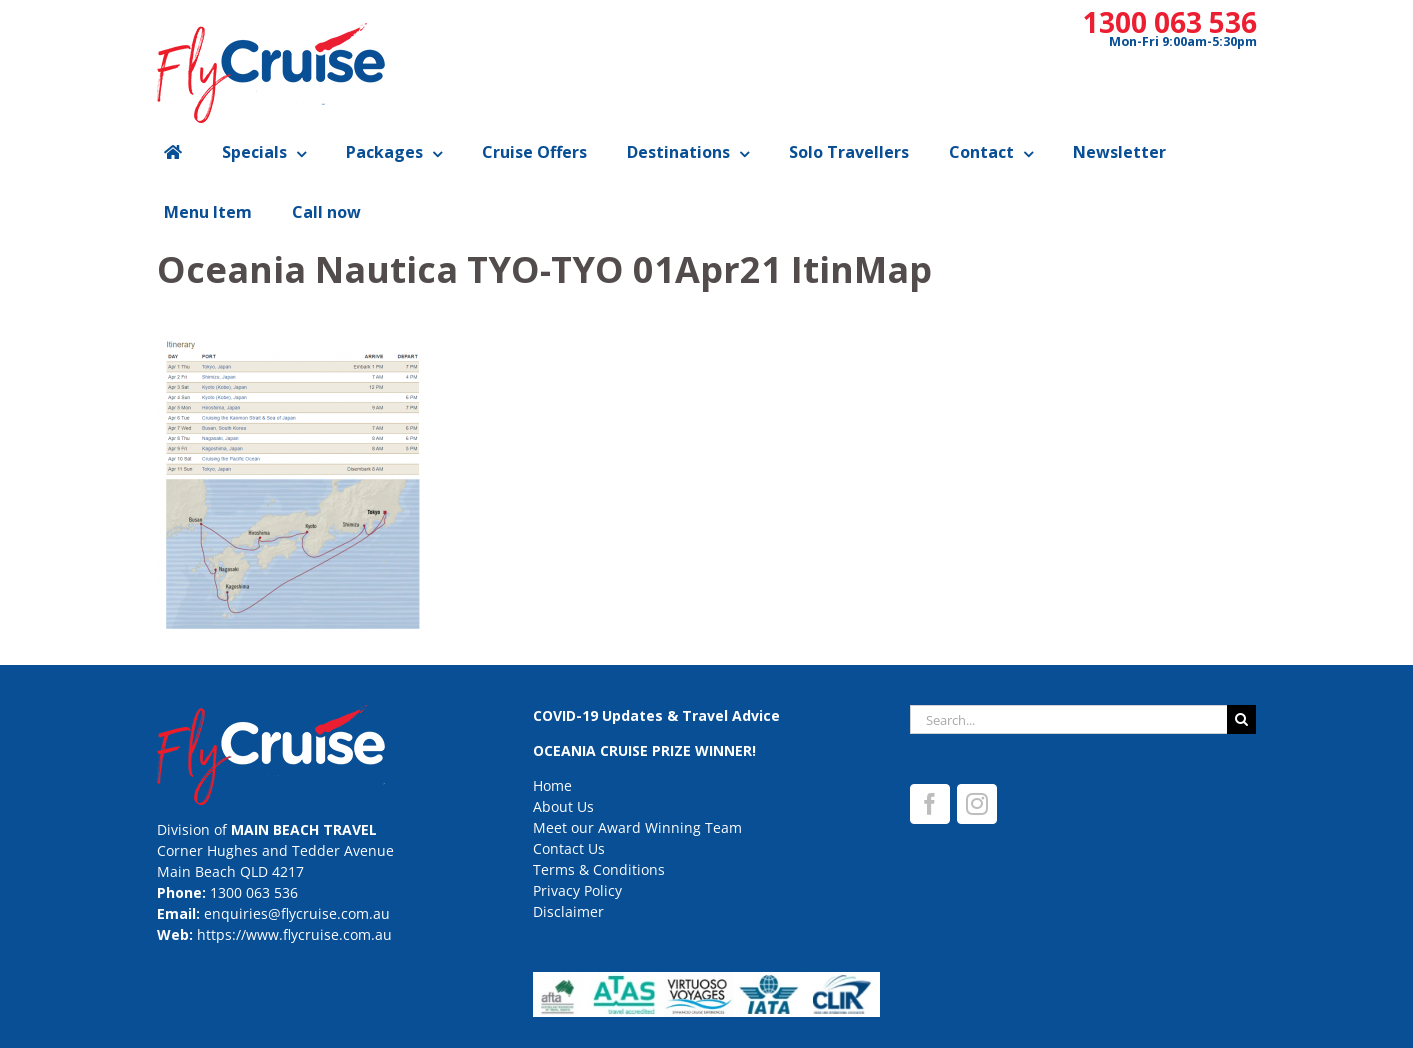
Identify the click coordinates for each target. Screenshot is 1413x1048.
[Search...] (1069, 719)
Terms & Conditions (599, 869)
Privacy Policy (577, 890)
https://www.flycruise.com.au (294, 934)
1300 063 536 (1170, 22)
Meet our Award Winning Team (637, 827)
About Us (563, 806)
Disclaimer (568, 911)
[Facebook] (930, 804)
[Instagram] (977, 804)
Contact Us (569, 848)
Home (552, 785)
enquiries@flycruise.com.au (297, 913)
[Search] (1241, 719)
